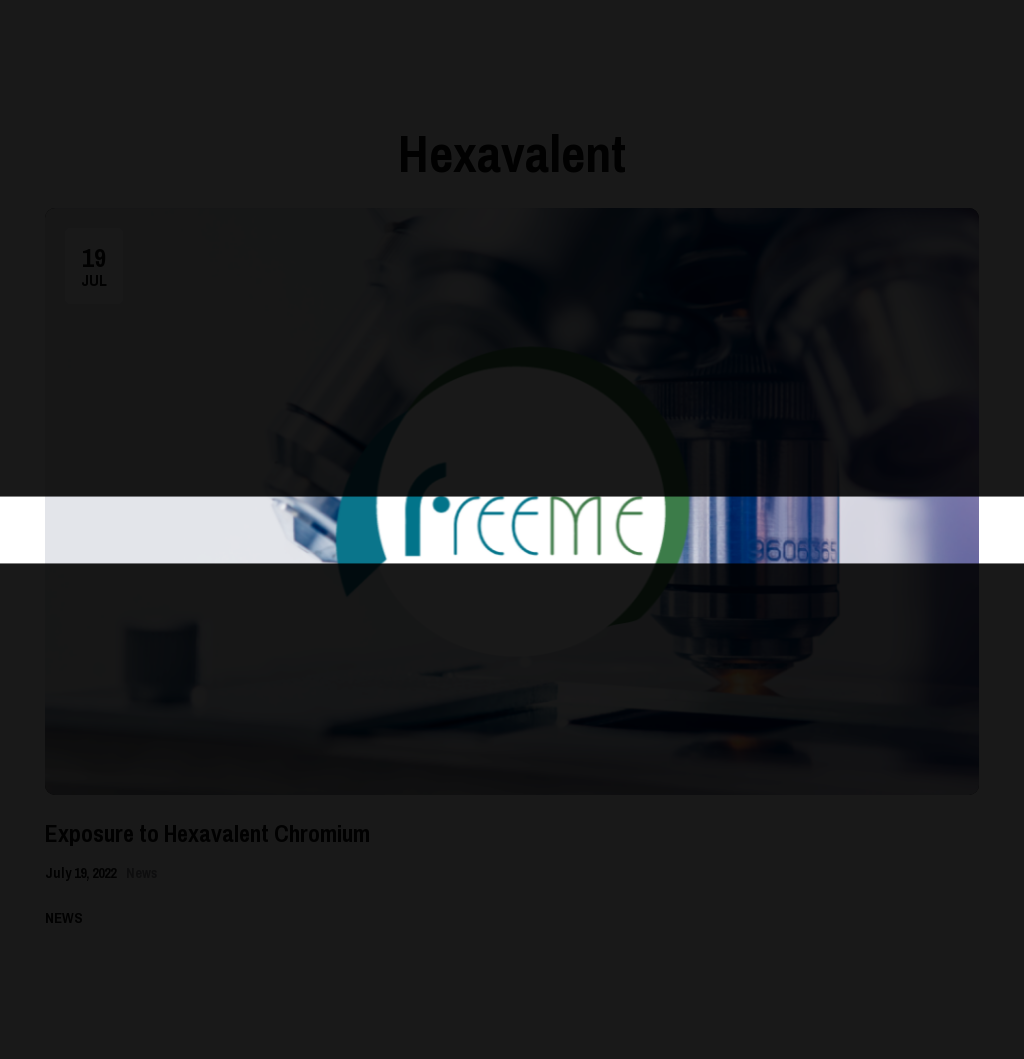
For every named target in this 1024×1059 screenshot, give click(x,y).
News (141, 873)
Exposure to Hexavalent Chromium (207, 833)
